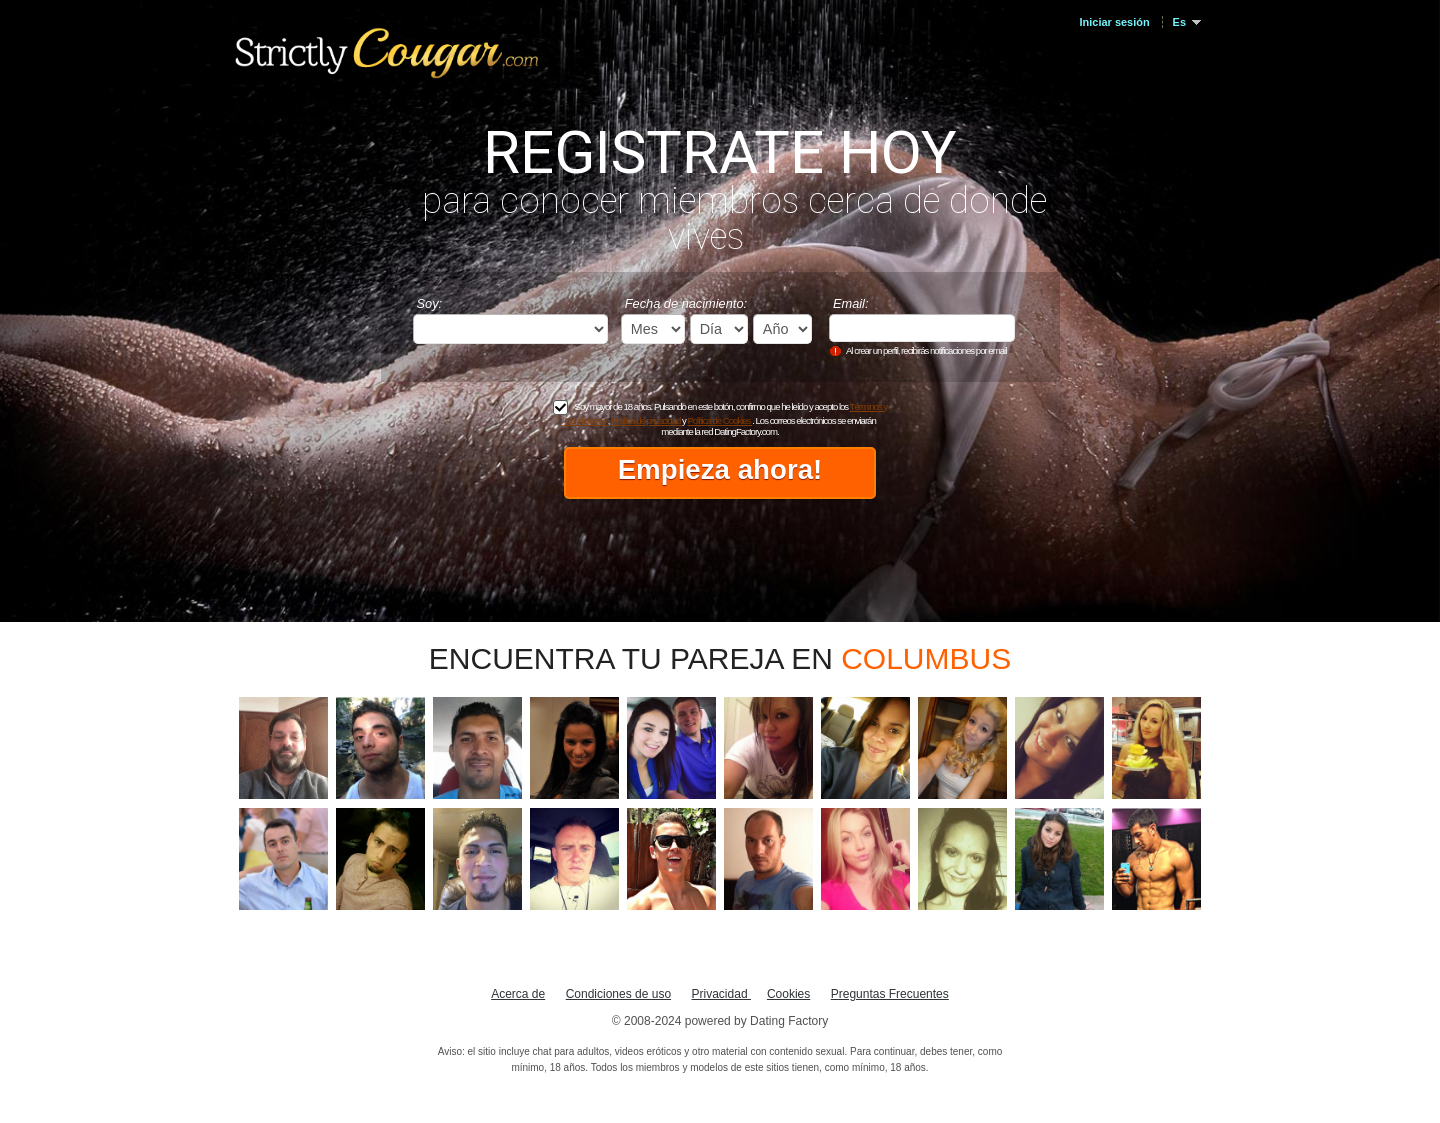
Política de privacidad (646, 420)
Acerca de (518, 994)
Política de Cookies (719, 420)
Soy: (430, 303)
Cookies (788, 994)
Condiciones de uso (618, 994)
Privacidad (721, 994)
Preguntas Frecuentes (890, 994)
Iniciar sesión (1115, 22)
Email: (851, 303)
